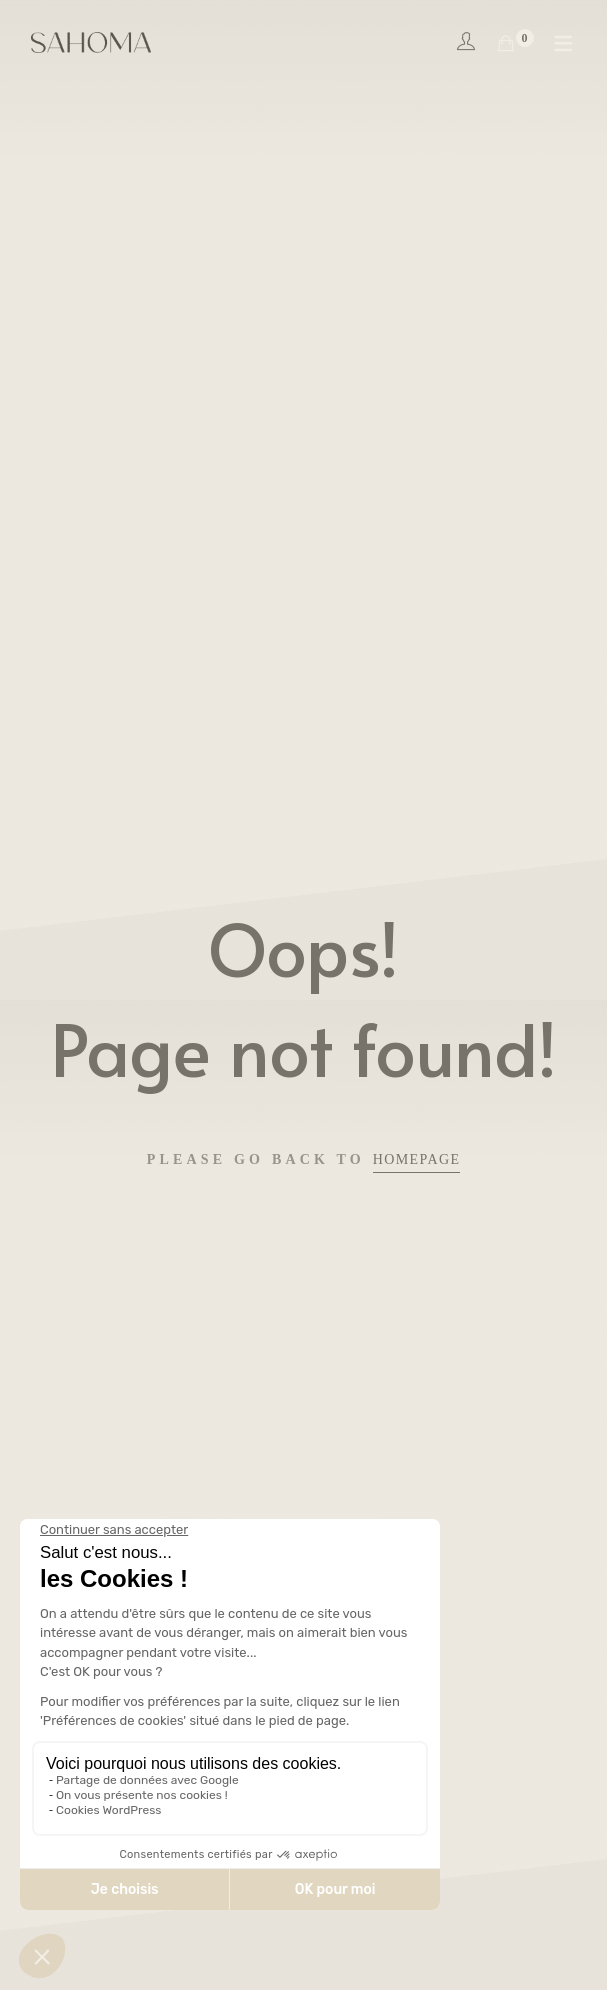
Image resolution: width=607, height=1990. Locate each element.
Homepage (417, 1159)
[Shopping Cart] (506, 44)
